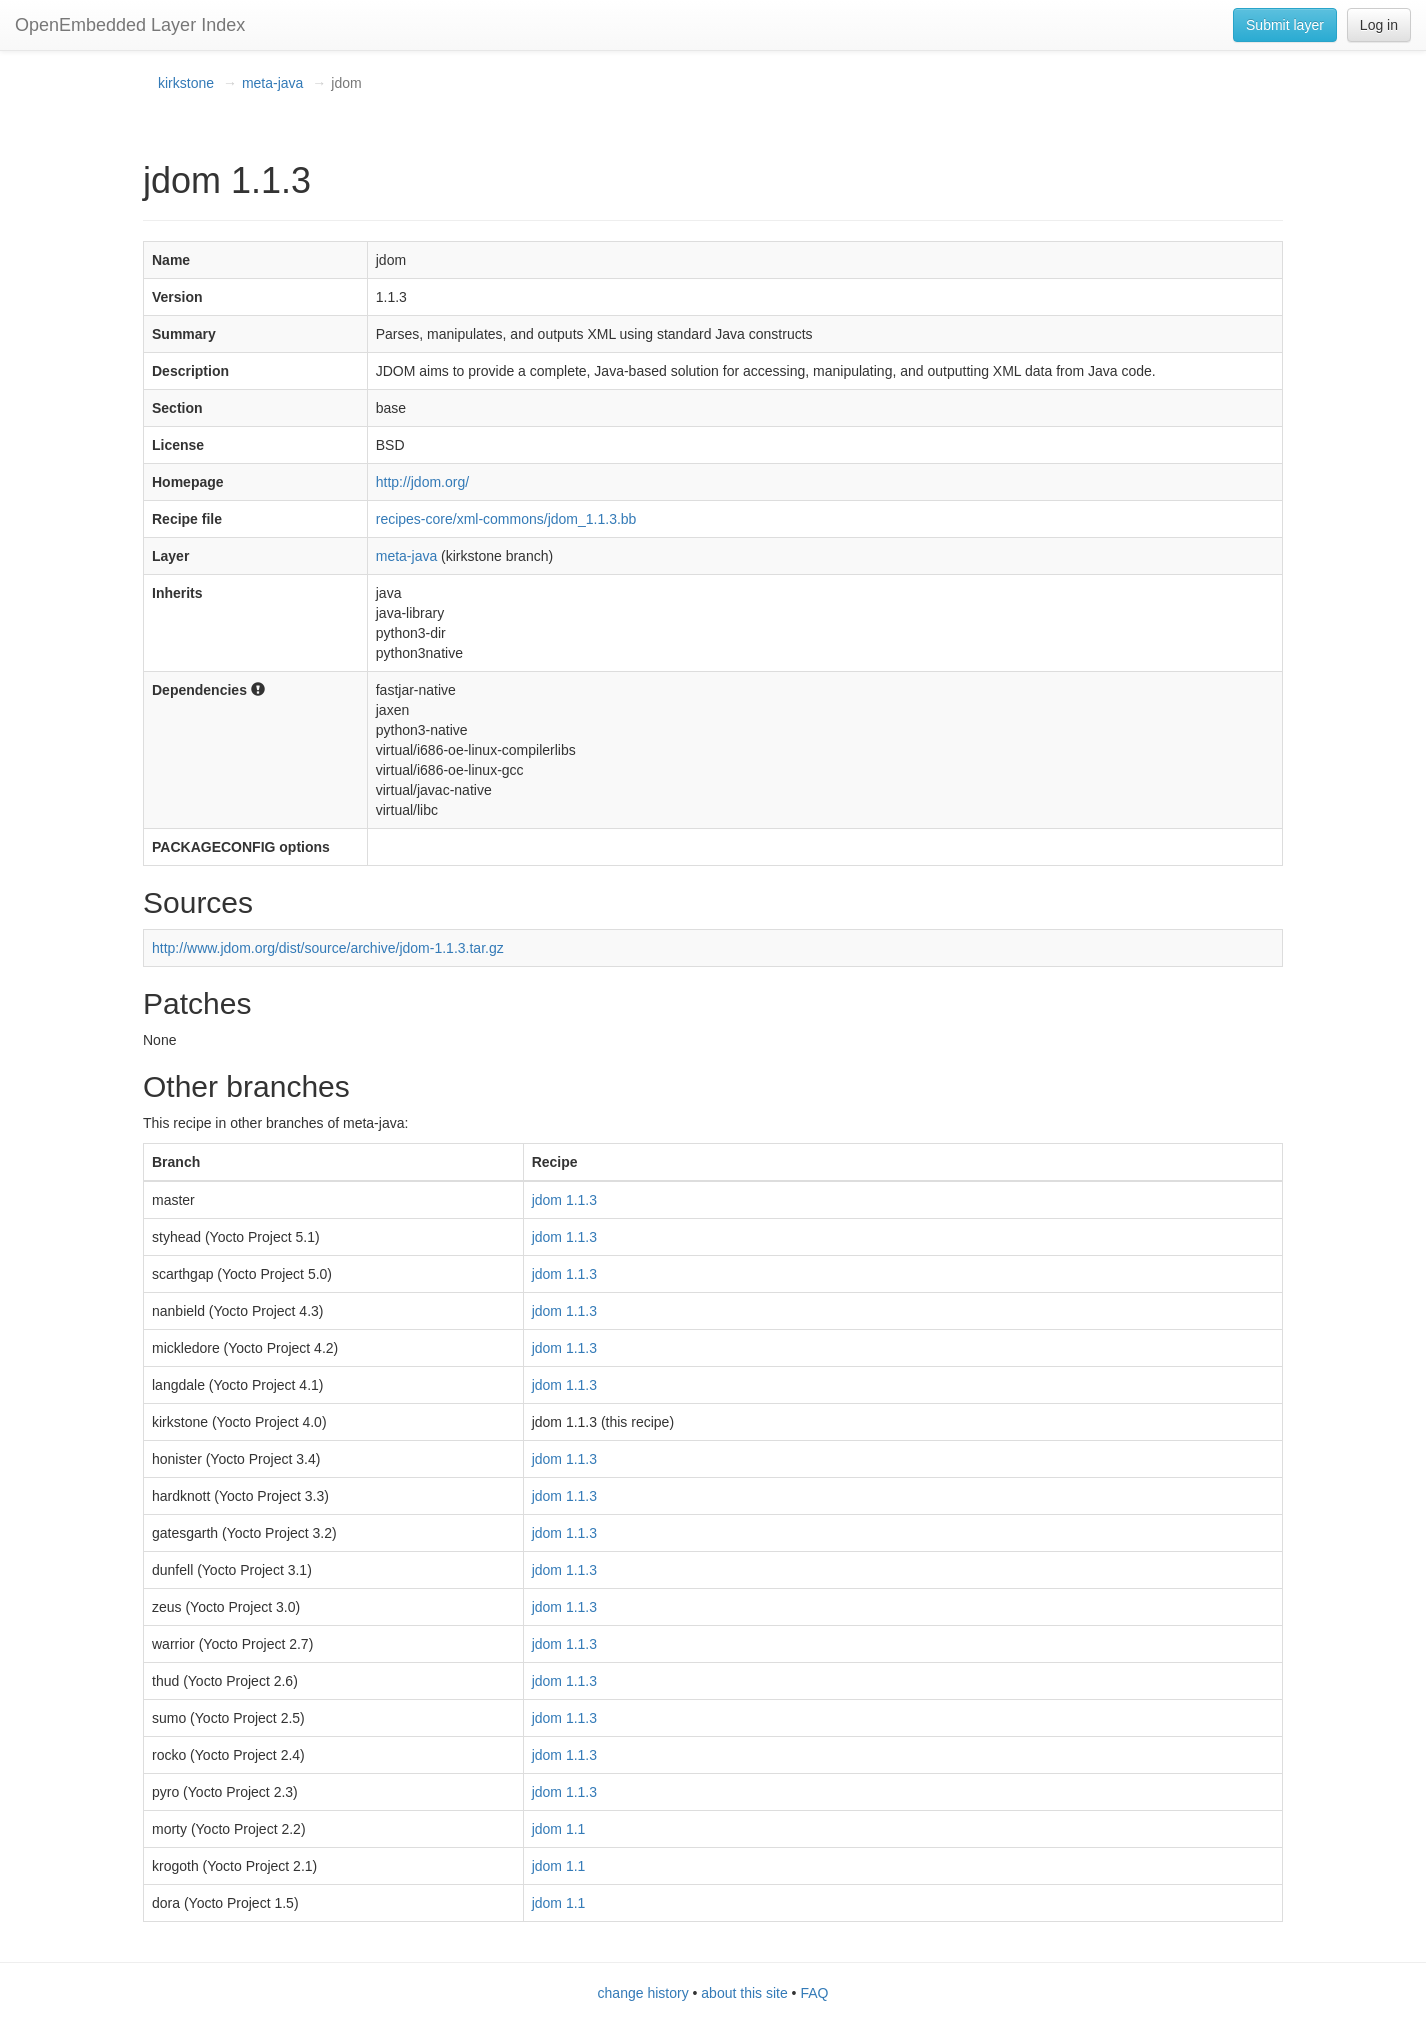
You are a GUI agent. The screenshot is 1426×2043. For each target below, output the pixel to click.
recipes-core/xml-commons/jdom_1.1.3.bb (506, 519)
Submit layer (1285, 25)
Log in (1379, 25)
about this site (744, 1993)
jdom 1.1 (559, 1829)
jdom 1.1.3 (564, 1200)
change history (643, 1993)
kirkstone (186, 83)
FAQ (814, 1993)
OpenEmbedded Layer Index (130, 25)
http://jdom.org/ (422, 482)
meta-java (272, 83)
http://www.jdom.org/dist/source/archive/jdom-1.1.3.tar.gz (328, 948)
